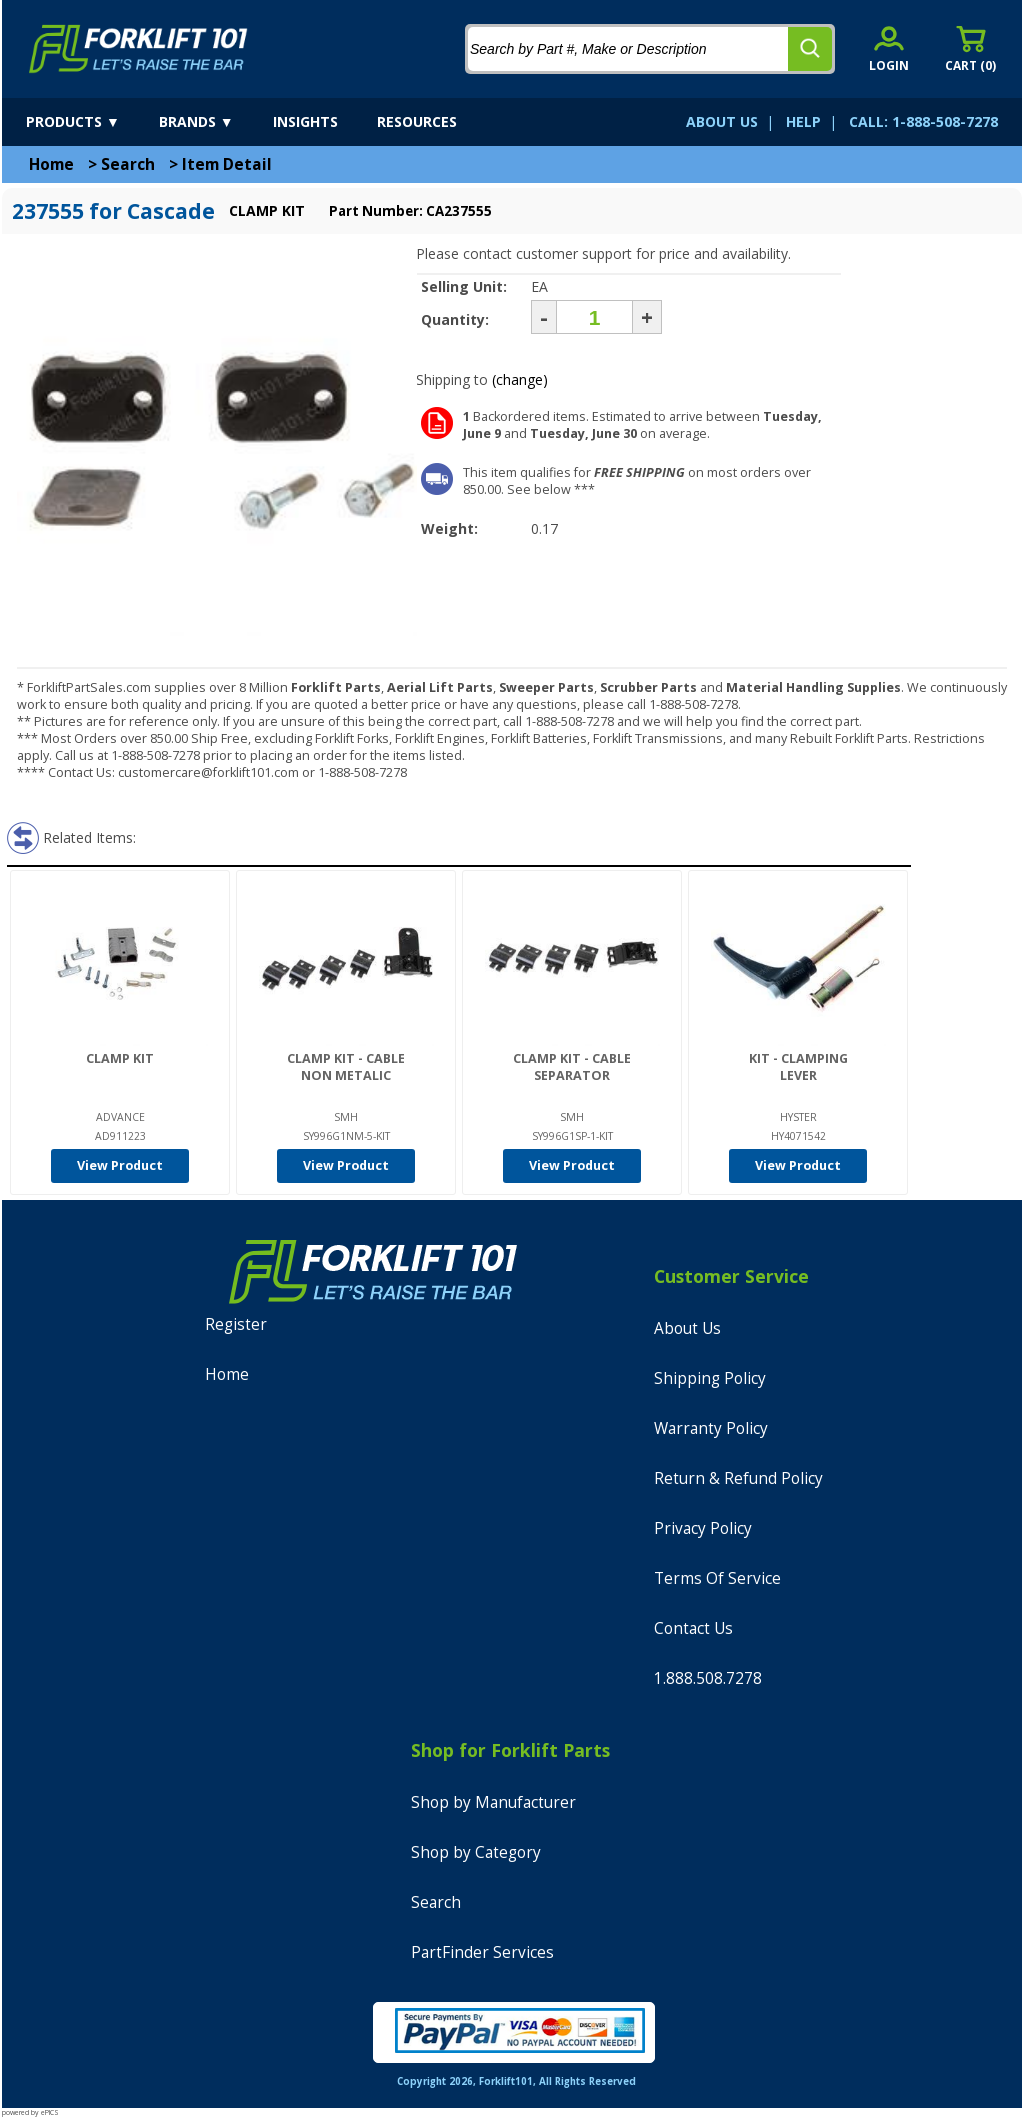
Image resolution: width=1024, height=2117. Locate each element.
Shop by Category (476, 1852)
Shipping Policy (710, 1378)
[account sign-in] (889, 48)
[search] (810, 49)
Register (236, 1324)
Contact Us (693, 1628)
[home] (138, 49)
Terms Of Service (717, 1578)
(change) (520, 379)
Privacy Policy (703, 1528)
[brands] (214, 122)
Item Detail (227, 164)
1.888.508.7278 (708, 1678)
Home (51, 164)
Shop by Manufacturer (493, 1802)
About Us (687, 1328)
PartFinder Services (482, 1952)
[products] (90, 122)
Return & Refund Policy (738, 1478)
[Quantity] (594, 317)
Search (128, 164)
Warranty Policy (711, 1428)
